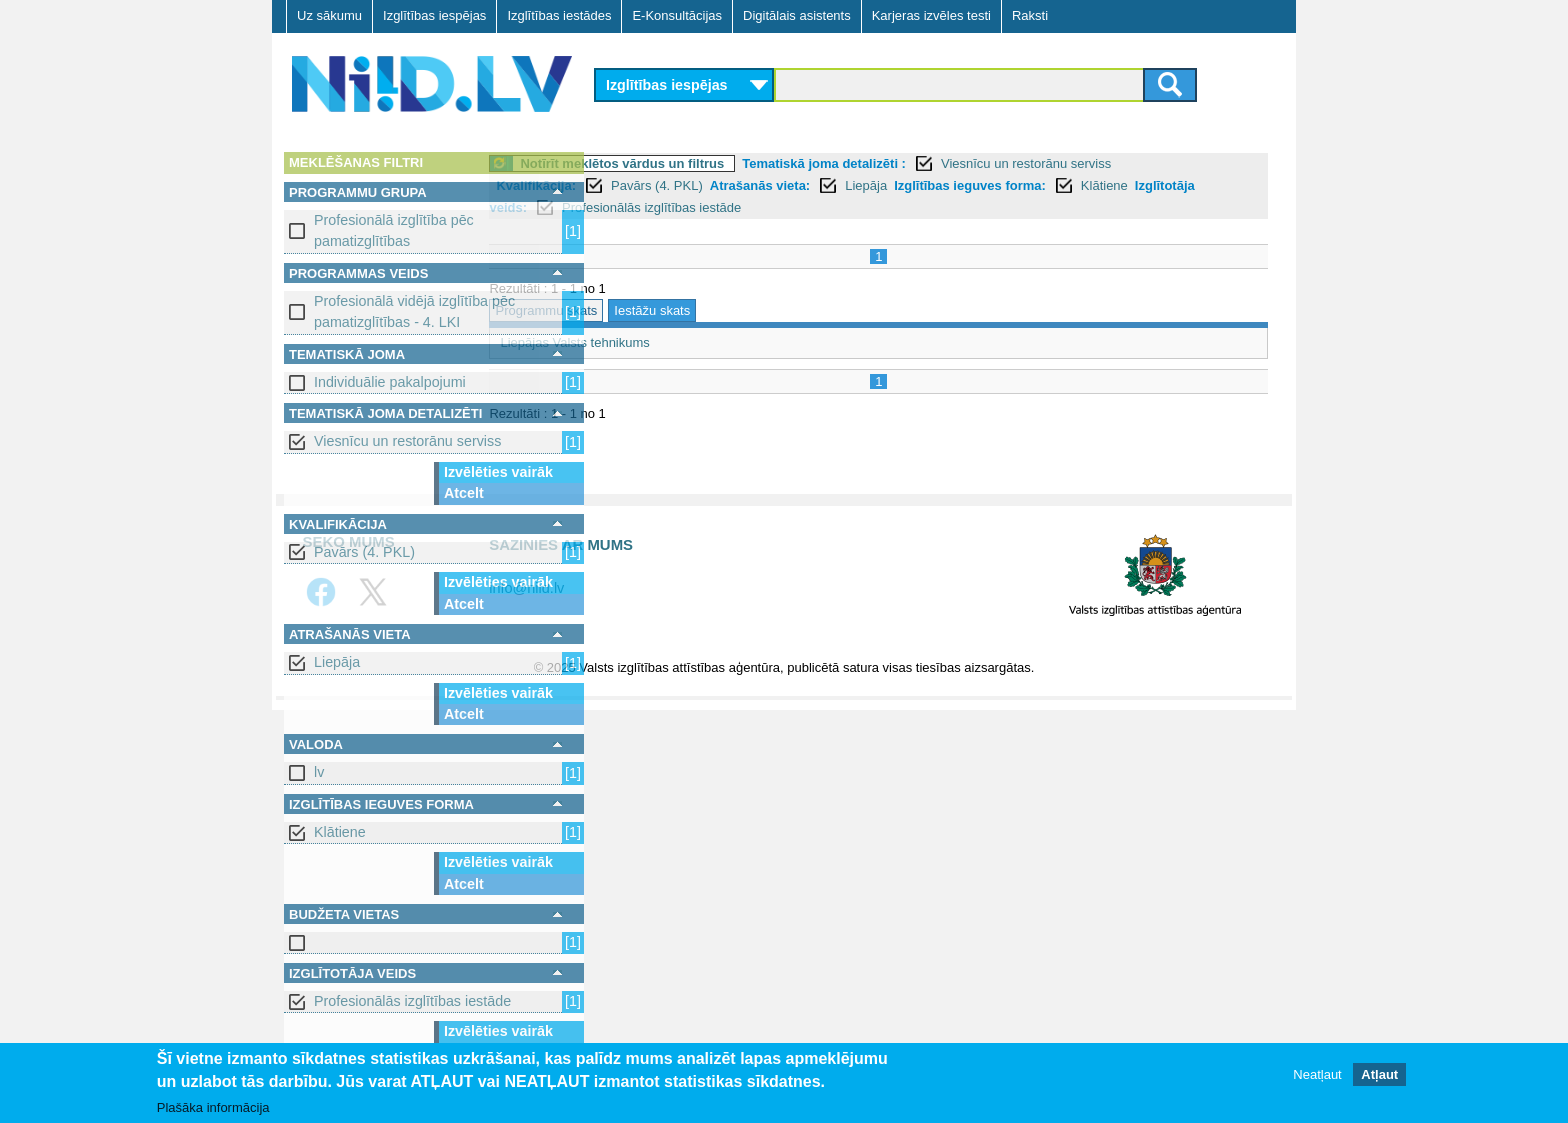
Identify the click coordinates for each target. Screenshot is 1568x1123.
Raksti (1030, 15)
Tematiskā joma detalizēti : (935, 163)
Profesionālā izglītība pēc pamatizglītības (394, 230)
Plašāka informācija (213, 1107)
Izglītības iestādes (559, 15)
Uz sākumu (329, 15)
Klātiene (340, 832)
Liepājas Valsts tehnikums (685, 342)
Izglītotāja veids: (779, 207)
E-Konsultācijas (677, 15)
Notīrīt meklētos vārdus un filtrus (733, 163)
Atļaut (1379, 1074)
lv (319, 772)
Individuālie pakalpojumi (390, 382)
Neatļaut (1317, 1074)
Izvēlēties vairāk (498, 472)
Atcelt (464, 493)
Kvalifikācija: (647, 185)
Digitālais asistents (797, 15)
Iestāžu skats (763, 310)
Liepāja (337, 662)
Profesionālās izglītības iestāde (412, 1001)
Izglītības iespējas (434, 15)
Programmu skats (657, 310)
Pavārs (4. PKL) (364, 552)
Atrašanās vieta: (870, 185)
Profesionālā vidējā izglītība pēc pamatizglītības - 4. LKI (414, 311)
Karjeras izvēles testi (931, 15)
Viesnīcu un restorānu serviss (407, 441)
